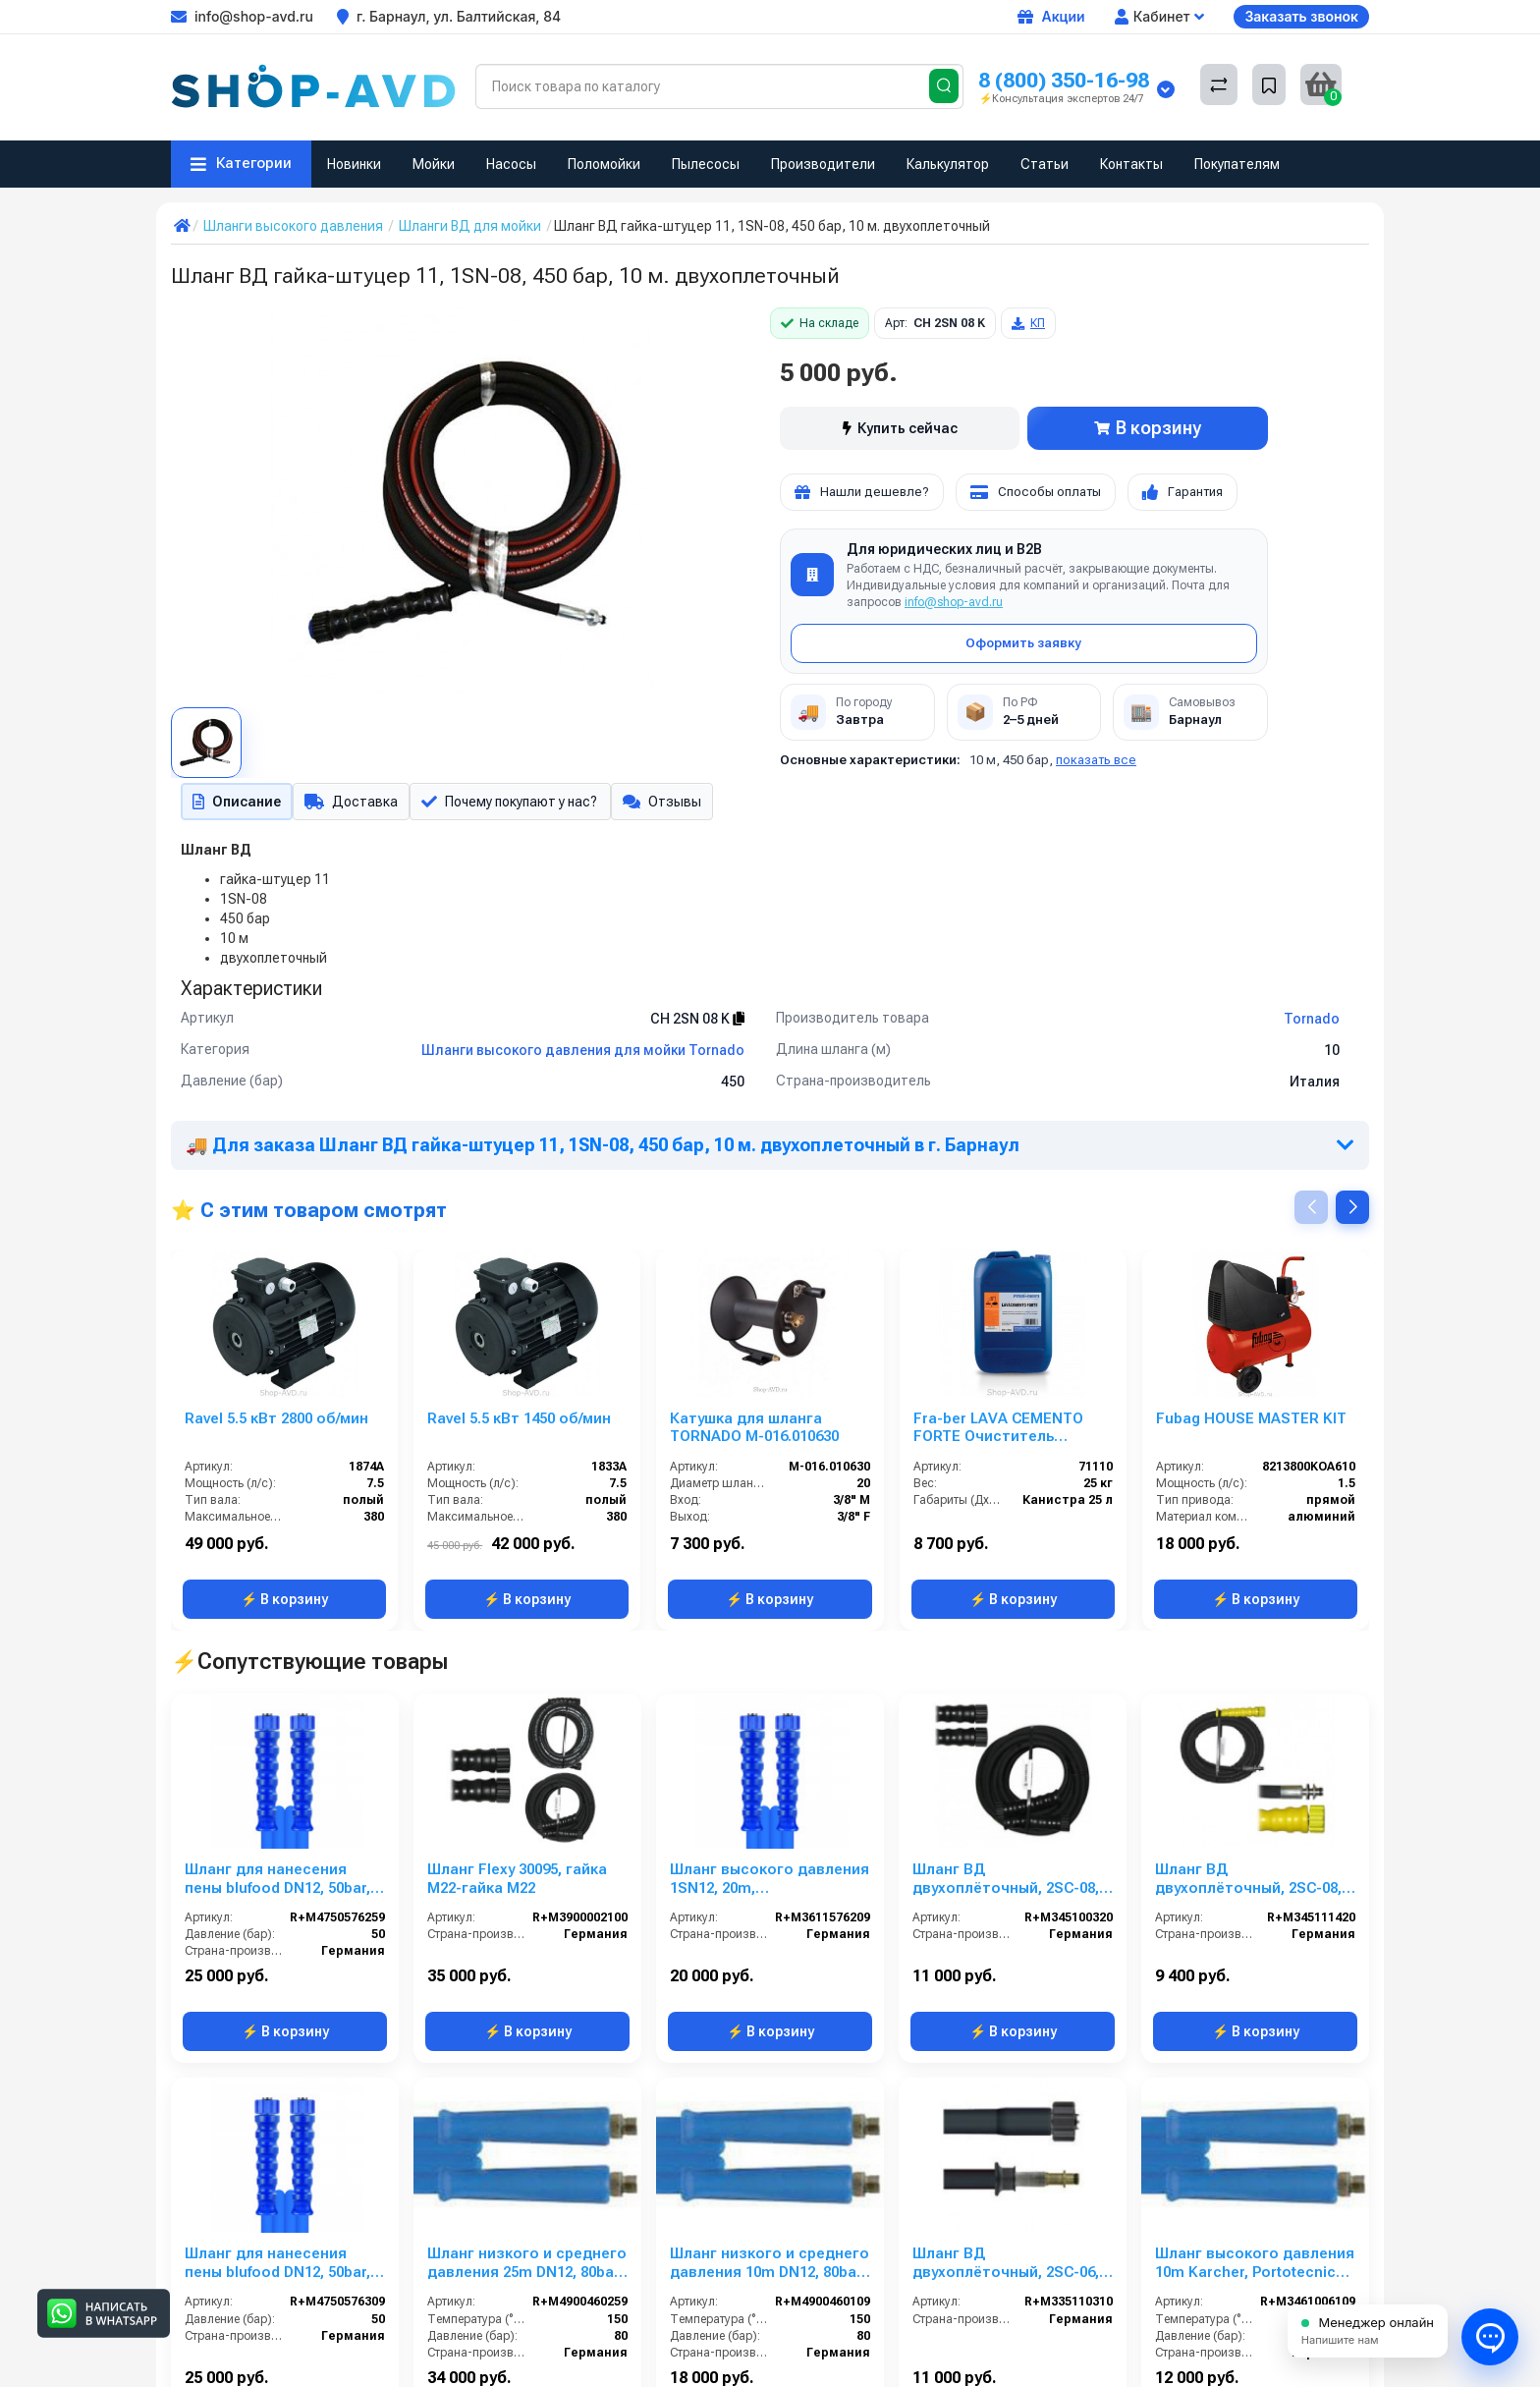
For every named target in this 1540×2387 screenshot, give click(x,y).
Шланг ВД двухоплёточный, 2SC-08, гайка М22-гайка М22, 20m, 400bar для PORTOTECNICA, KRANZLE (1011, 1883)
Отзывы (673, 803)
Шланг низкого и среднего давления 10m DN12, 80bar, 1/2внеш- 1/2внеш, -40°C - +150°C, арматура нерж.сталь (769, 2267)
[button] (1352, 1211)
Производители (823, 164)
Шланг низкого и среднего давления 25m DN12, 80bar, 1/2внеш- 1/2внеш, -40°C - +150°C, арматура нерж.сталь (527, 2267)
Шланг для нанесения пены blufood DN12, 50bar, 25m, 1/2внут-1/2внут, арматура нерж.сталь (277, 1883)
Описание (234, 803)
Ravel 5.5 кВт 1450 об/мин (519, 1422)
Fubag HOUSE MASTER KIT (1251, 1422)
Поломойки (604, 164)
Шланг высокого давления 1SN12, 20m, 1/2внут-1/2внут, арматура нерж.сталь (769, 1883)
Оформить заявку (1023, 643)
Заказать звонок (1301, 16)
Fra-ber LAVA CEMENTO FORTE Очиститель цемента (998, 1432)
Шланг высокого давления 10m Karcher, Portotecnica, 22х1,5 (1254, 2267)
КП (1028, 323)
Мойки (433, 164)
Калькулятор (948, 164)
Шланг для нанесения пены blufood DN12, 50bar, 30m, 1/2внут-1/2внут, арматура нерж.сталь (277, 2267)
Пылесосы (706, 164)
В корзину (1147, 427)
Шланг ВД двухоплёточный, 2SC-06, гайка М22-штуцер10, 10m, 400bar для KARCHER (1007, 2267)
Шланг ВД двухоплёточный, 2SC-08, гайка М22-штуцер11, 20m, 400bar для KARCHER (1250, 1883)
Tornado (1312, 1022)
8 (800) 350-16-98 (1063, 80)
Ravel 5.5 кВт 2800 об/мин (276, 1422)
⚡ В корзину (284, 1603)
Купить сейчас (900, 428)
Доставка (352, 803)
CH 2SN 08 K (697, 1022)
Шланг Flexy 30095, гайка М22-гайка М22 (517, 1882)
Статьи (1044, 164)
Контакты (1131, 164)
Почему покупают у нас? (516, 803)
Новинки (354, 164)
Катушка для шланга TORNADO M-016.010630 (754, 1432)
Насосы (511, 164)
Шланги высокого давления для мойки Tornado (582, 1054)
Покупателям (1237, 164)
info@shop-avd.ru (954, 602)
